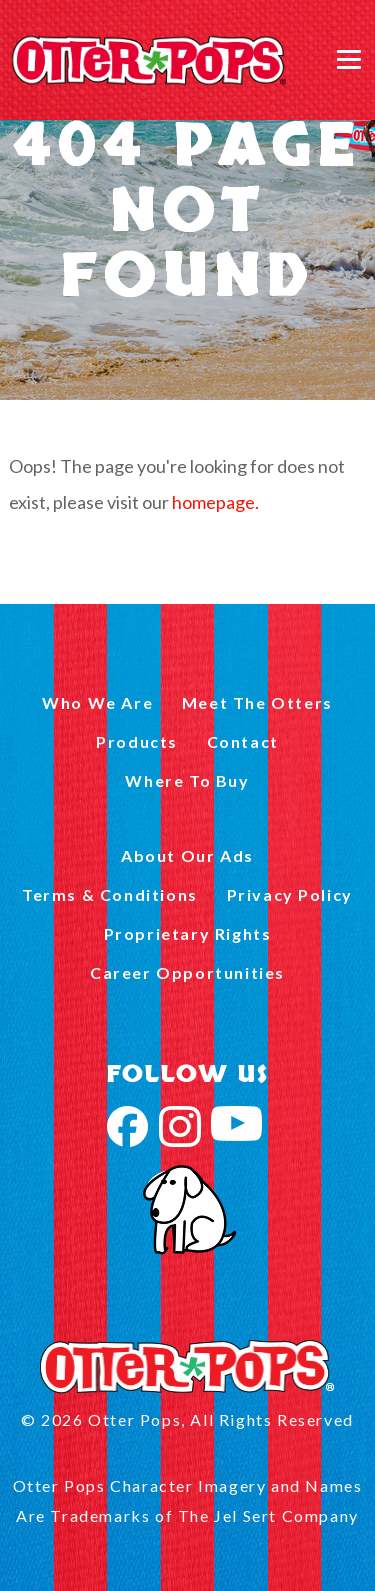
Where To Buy (187, 780)
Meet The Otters (257, 702)
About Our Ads (187, 855)
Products (137, 741)
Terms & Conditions (110, 894)
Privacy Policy (290, 894)
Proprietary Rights (188, 933)
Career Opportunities (187, 972)
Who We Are (97, 702)
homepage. (215, 502)
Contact (243, 741)
